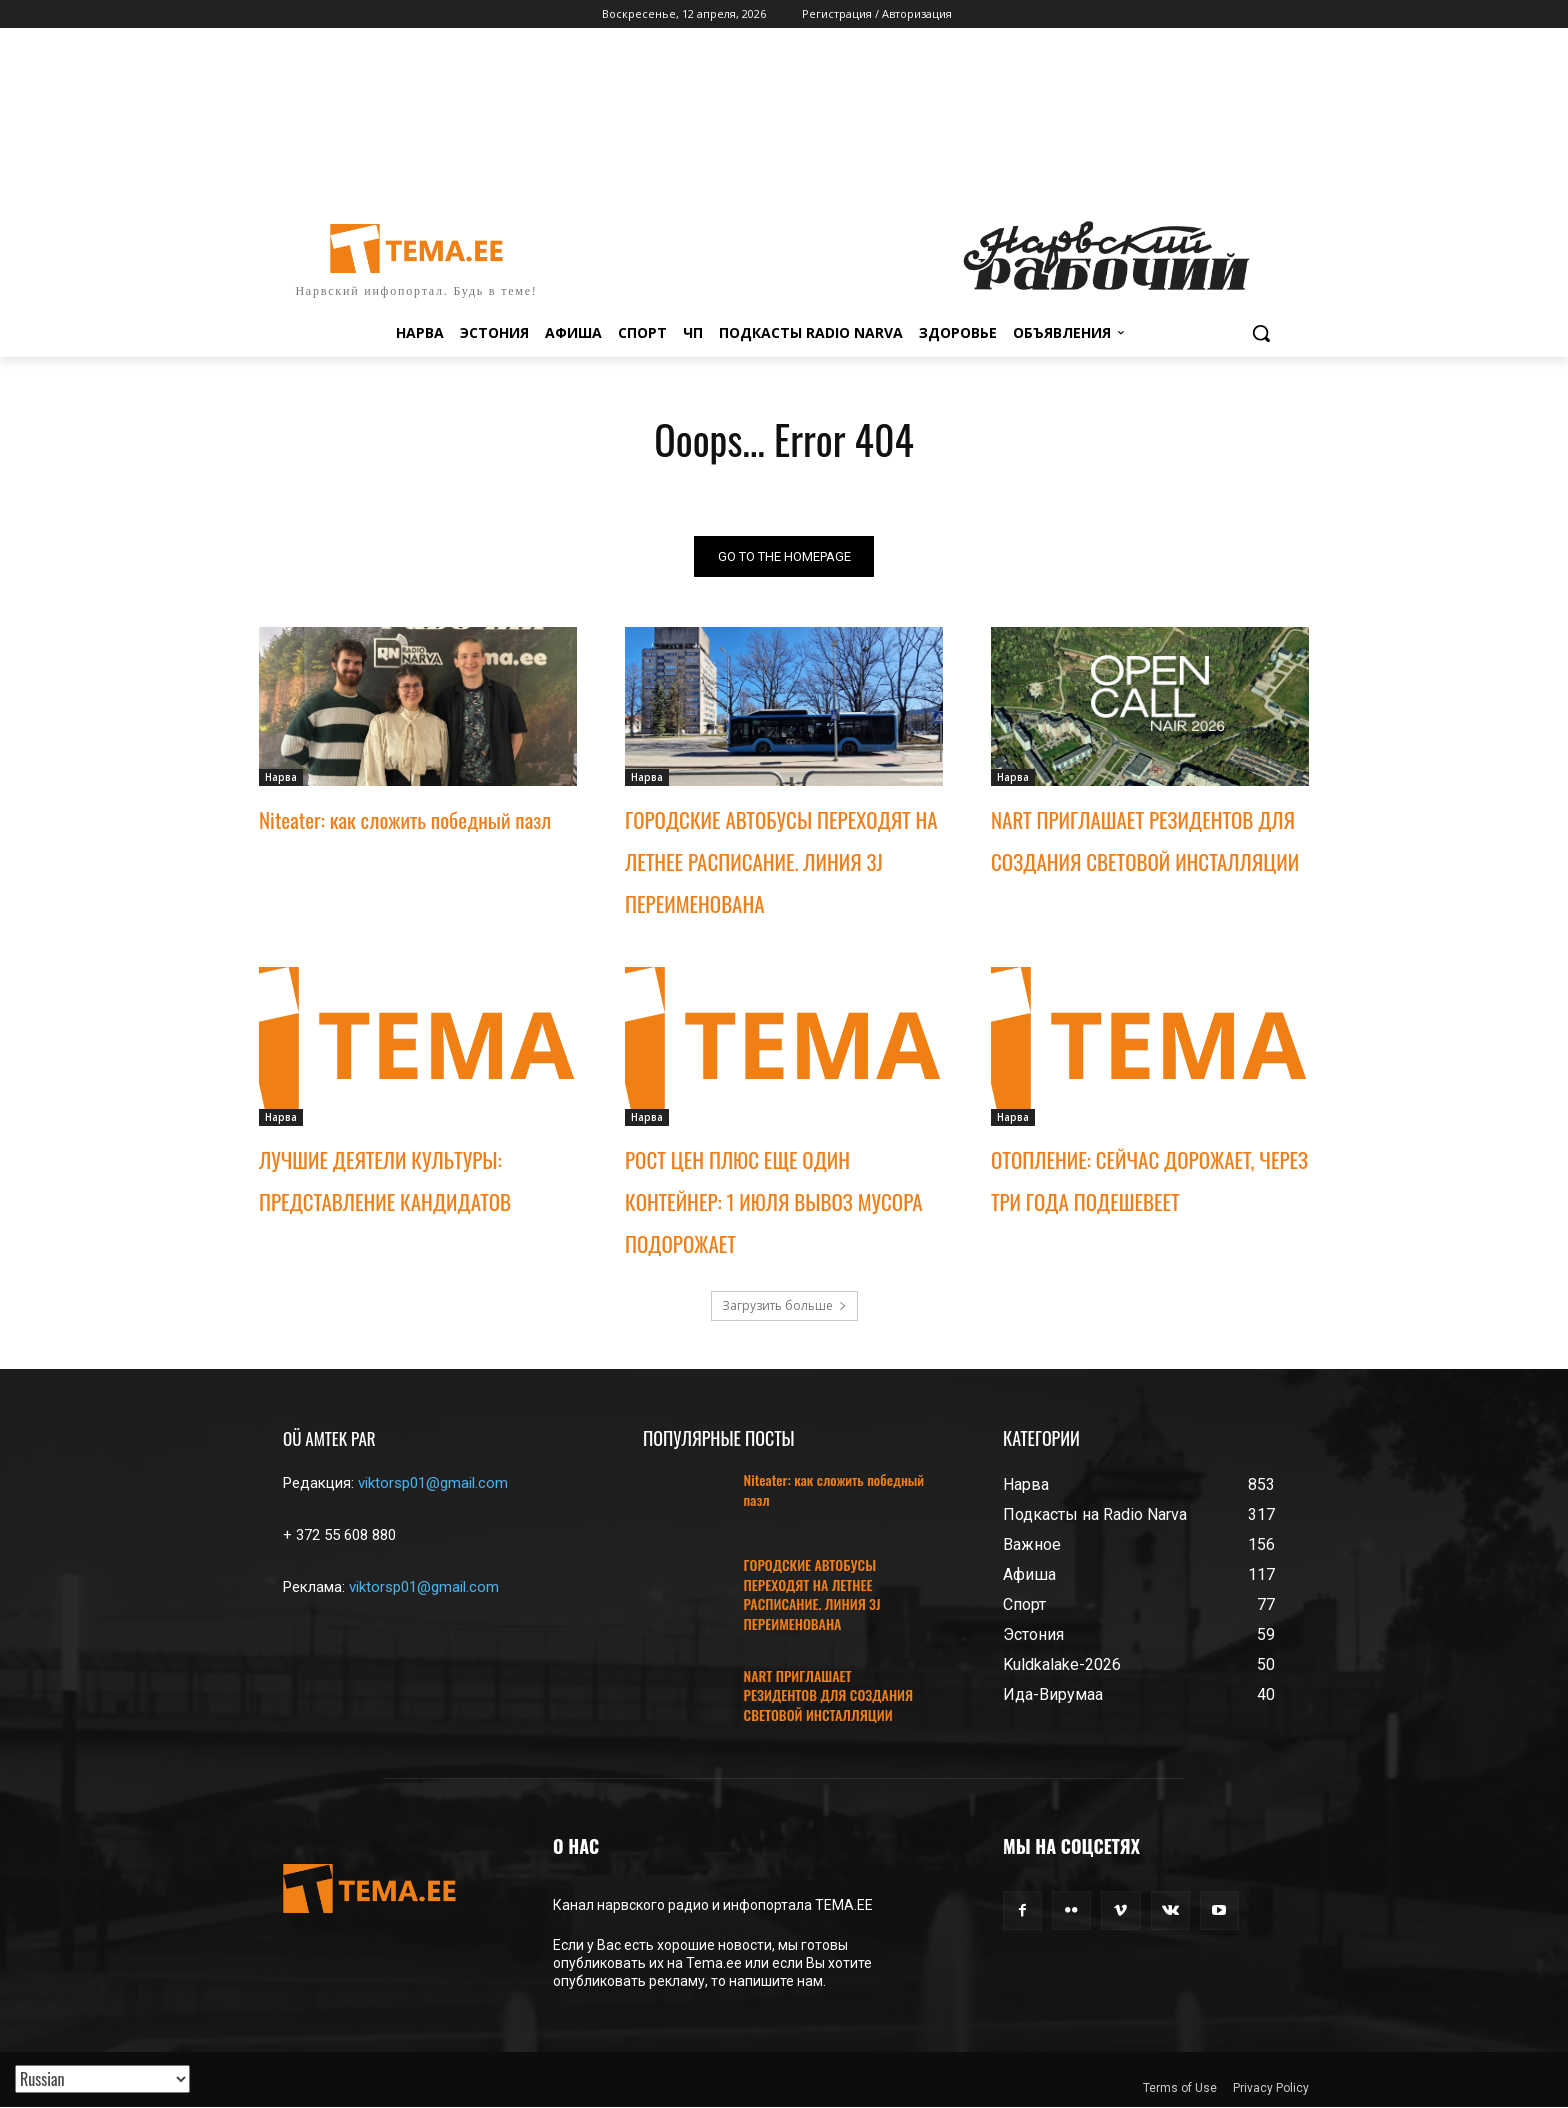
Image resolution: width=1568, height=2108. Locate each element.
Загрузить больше (784, 1305)
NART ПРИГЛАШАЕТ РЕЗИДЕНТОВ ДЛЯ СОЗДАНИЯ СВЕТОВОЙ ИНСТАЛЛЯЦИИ (829, 1695)
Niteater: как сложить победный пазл (405, 819)
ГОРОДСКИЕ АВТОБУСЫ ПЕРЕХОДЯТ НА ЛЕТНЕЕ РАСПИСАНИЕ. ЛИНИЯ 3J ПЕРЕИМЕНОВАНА (781, 861)
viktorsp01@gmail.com (433, 1483)
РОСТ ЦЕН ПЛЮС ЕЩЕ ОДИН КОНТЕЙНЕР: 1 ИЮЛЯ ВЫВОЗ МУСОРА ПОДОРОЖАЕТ (774, 1201)
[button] (1261, 333)
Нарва (281, 777)
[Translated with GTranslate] (102, 2079)
